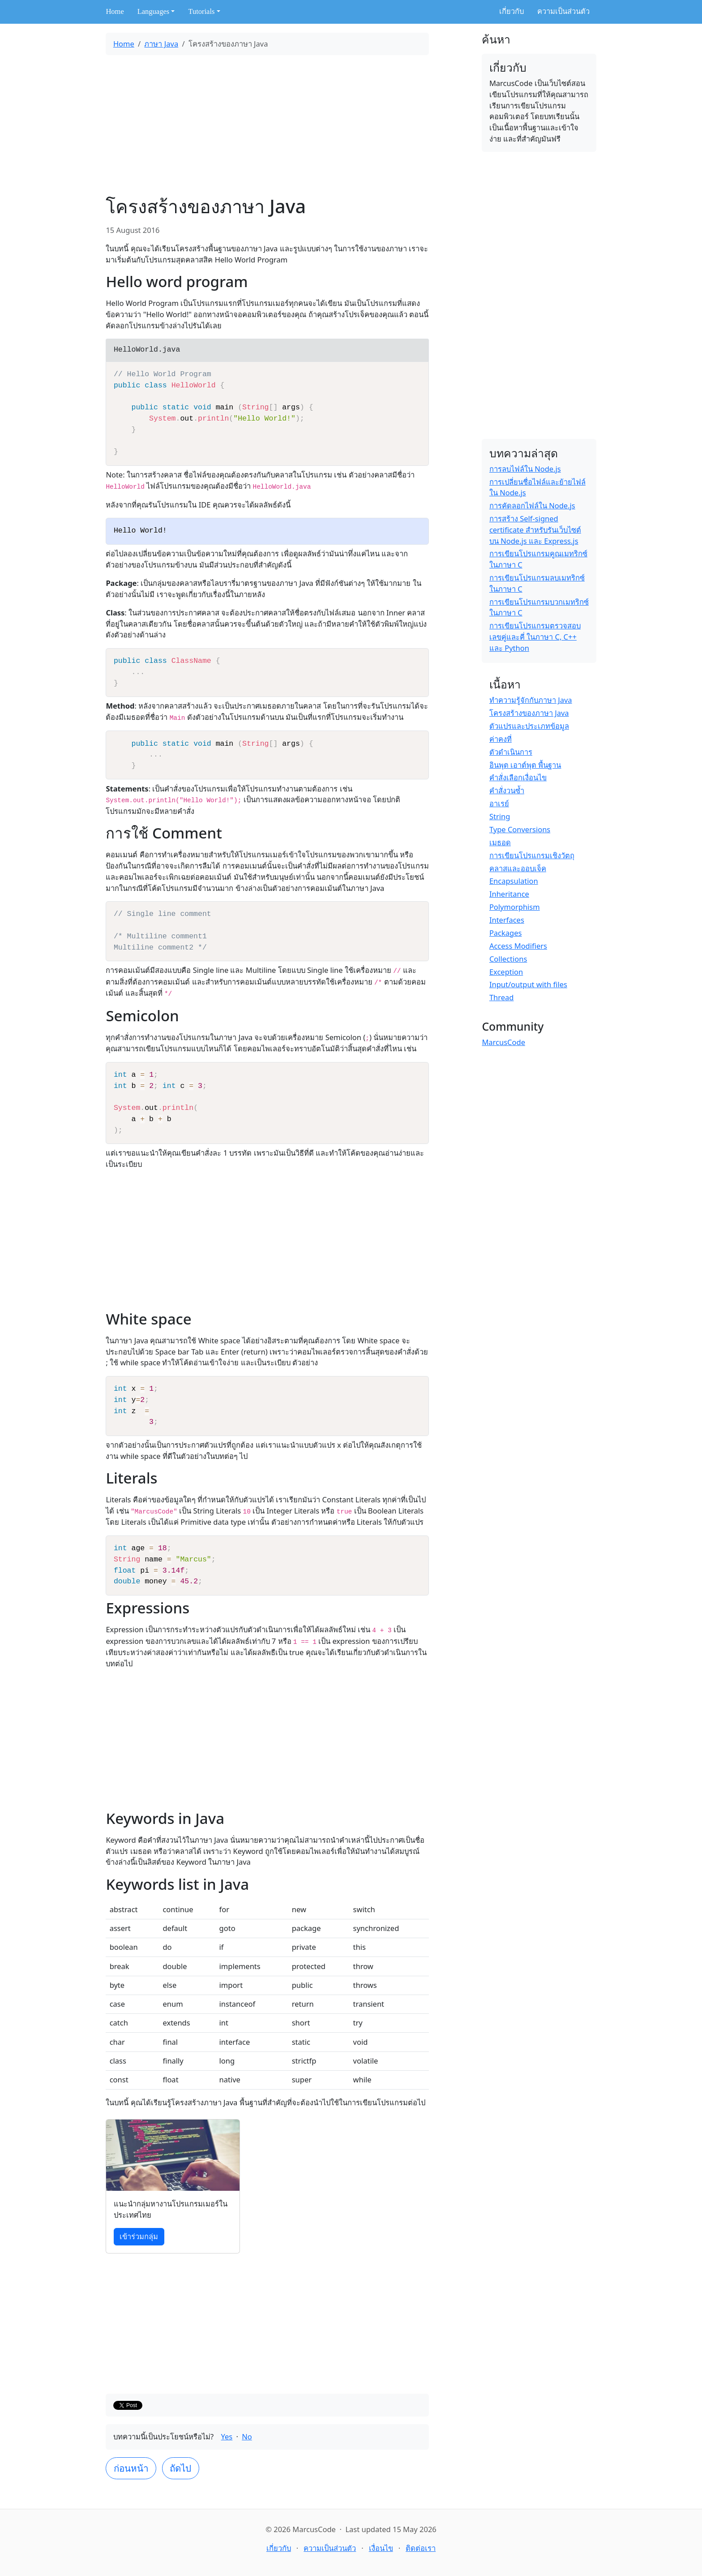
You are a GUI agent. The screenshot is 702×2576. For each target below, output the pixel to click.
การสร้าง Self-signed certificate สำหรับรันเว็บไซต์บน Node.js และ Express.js (535, 529)
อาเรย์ (499, 803)
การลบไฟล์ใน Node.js (525, 469)
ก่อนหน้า (131, 2468)
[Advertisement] (267, 125)
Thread (501, 997)
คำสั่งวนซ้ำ (506, 790)
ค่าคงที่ (500, 739)
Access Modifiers (518, 946)
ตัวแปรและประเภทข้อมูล (529, 726)
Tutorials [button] (201, 11)
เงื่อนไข (381, 2548)
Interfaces (506, 920)
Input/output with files (528, 984)
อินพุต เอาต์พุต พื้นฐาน (525, 765)
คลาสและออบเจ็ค (517, 868)
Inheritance (509, 894)
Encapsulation (513, 881)
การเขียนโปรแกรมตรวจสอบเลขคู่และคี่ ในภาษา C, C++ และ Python (535, 636)
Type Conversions (519, 829)
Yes (227, 2436)
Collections (508, 959)
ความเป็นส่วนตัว (563, 11)
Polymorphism (514, 907)
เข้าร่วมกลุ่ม (139, 2236)
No (247, 2436)
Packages (505, 933)
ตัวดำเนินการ (510, 752)
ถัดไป (180, 2468)
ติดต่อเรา (421, 2548)
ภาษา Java (161, 44)
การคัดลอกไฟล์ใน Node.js (532, 505)
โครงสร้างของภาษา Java (529, 713)
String (499, 816)
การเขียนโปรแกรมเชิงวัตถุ (531, 855)
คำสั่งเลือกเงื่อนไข (518, 777)
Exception (506, 972)
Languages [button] (153, 11)
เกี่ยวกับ (511, 11)
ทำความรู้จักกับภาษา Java (530, 700)
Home (115, 11)
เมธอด (500, 842)
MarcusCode (503, 1042)
